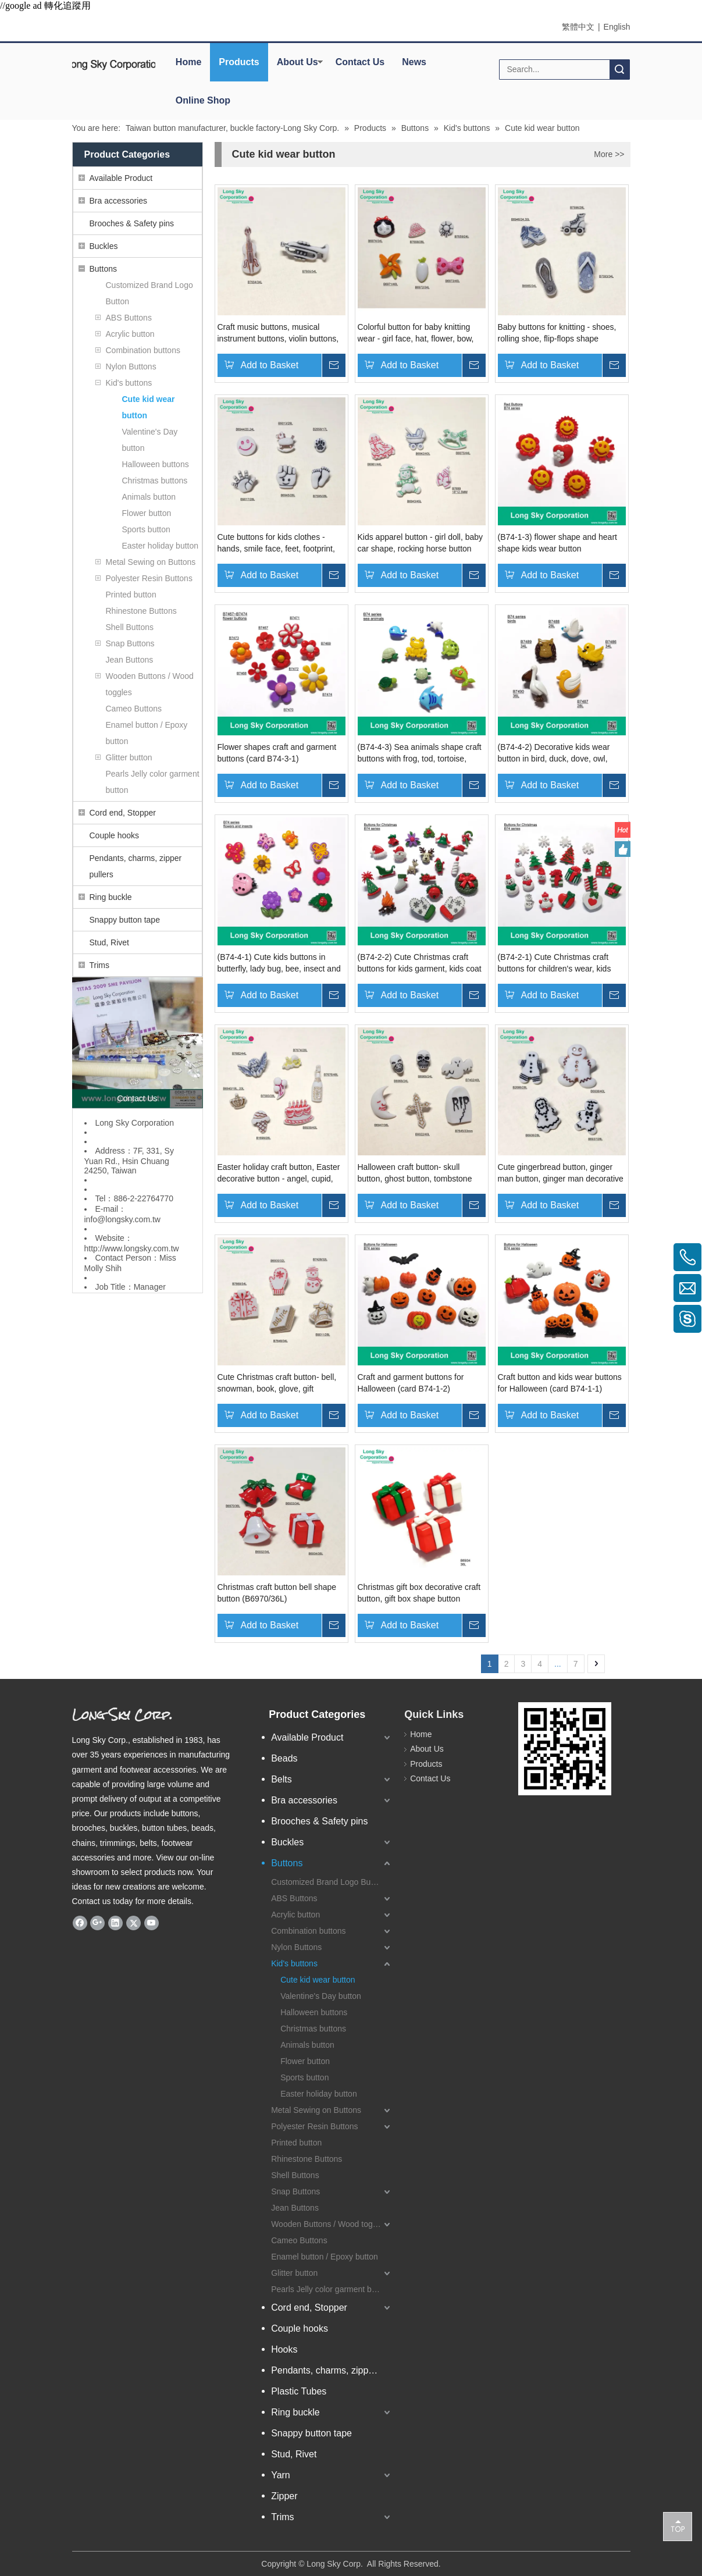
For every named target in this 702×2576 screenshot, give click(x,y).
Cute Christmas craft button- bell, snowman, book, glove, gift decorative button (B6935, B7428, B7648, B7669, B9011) (278, 1383)
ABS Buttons (129, 317)
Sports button (146, 529)
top (677, 2526)
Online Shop (203, 100)
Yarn (280, 2475)
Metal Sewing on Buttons (151, 562)
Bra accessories (119, 200)
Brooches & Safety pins (132, 223)
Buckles (104, 246)
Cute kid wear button (148, 407)
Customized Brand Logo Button (149, 293)
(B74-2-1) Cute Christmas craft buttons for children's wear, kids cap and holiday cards (554, 963)
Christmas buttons (155, 480)
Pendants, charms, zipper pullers (136, 866)
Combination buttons (143, 350)
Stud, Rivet (109, 942)
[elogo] (113, 65)
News (414, 62)
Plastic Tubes (298, 2391)
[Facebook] (80, 1923)
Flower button (147, 513)
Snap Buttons (130, 643)
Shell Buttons (130, 627)
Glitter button (129, 757)
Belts (281, 1779)
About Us (297, 62)
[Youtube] (151, 1923)
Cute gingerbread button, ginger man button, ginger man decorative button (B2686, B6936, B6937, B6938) (560, 1173)
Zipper (284, 2496)
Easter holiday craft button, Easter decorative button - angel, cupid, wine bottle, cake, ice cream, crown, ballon (279, 1173)
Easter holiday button (160, 545)
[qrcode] (564, 1748)
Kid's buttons (129, 382)
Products (239, 62)
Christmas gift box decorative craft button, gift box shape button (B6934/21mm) (419, 1593)
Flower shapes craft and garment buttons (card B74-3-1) (277, 752)
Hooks (284, 2349)
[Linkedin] (115, 1923)
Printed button (131, 594)
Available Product (121, 178)
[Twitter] (133, 1923)
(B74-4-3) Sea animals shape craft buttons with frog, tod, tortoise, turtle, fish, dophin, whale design (420, 753)
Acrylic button (130, 334)
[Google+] (97, 1923)
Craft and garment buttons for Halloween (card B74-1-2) (411, 1382)
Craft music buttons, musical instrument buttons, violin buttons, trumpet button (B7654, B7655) (278, 333)
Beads (284, 1758)
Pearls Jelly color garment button (152, 782)
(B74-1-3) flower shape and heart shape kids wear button (557, 542)
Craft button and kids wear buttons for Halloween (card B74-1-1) (560, 1382)
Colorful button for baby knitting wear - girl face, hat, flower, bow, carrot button (416, 333)
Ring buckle (111, 897)
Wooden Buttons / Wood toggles (150, 684)
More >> (609, 154)
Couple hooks (115, 835)
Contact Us (360, 62)
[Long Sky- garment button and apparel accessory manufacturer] (137, 1042)
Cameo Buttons (134, 708)
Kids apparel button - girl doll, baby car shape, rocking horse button (420, 542)
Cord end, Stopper (123, 812)
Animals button (149, 496)
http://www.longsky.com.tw (131, 1248)
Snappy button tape (125, 919)
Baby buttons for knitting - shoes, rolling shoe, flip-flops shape (557, 332)
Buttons (103, 268)
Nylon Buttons (131, 366)
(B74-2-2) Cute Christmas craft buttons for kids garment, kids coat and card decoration (420, 963)
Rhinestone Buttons (141, 610)
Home (188, 62)
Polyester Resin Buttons (149, 578)
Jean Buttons (130, 659)
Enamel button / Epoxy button (147, 733)
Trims (99, 965)
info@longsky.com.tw (122, 1219)
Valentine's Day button (150, 440)
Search (619, 69)
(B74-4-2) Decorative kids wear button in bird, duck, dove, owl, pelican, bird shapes (554, 753)
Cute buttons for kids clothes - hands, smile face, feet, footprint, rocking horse (276, 543)
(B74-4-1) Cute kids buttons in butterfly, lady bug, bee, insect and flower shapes (279, 963)
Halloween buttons (155, 464)
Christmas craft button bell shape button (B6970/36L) (277, 1592)
